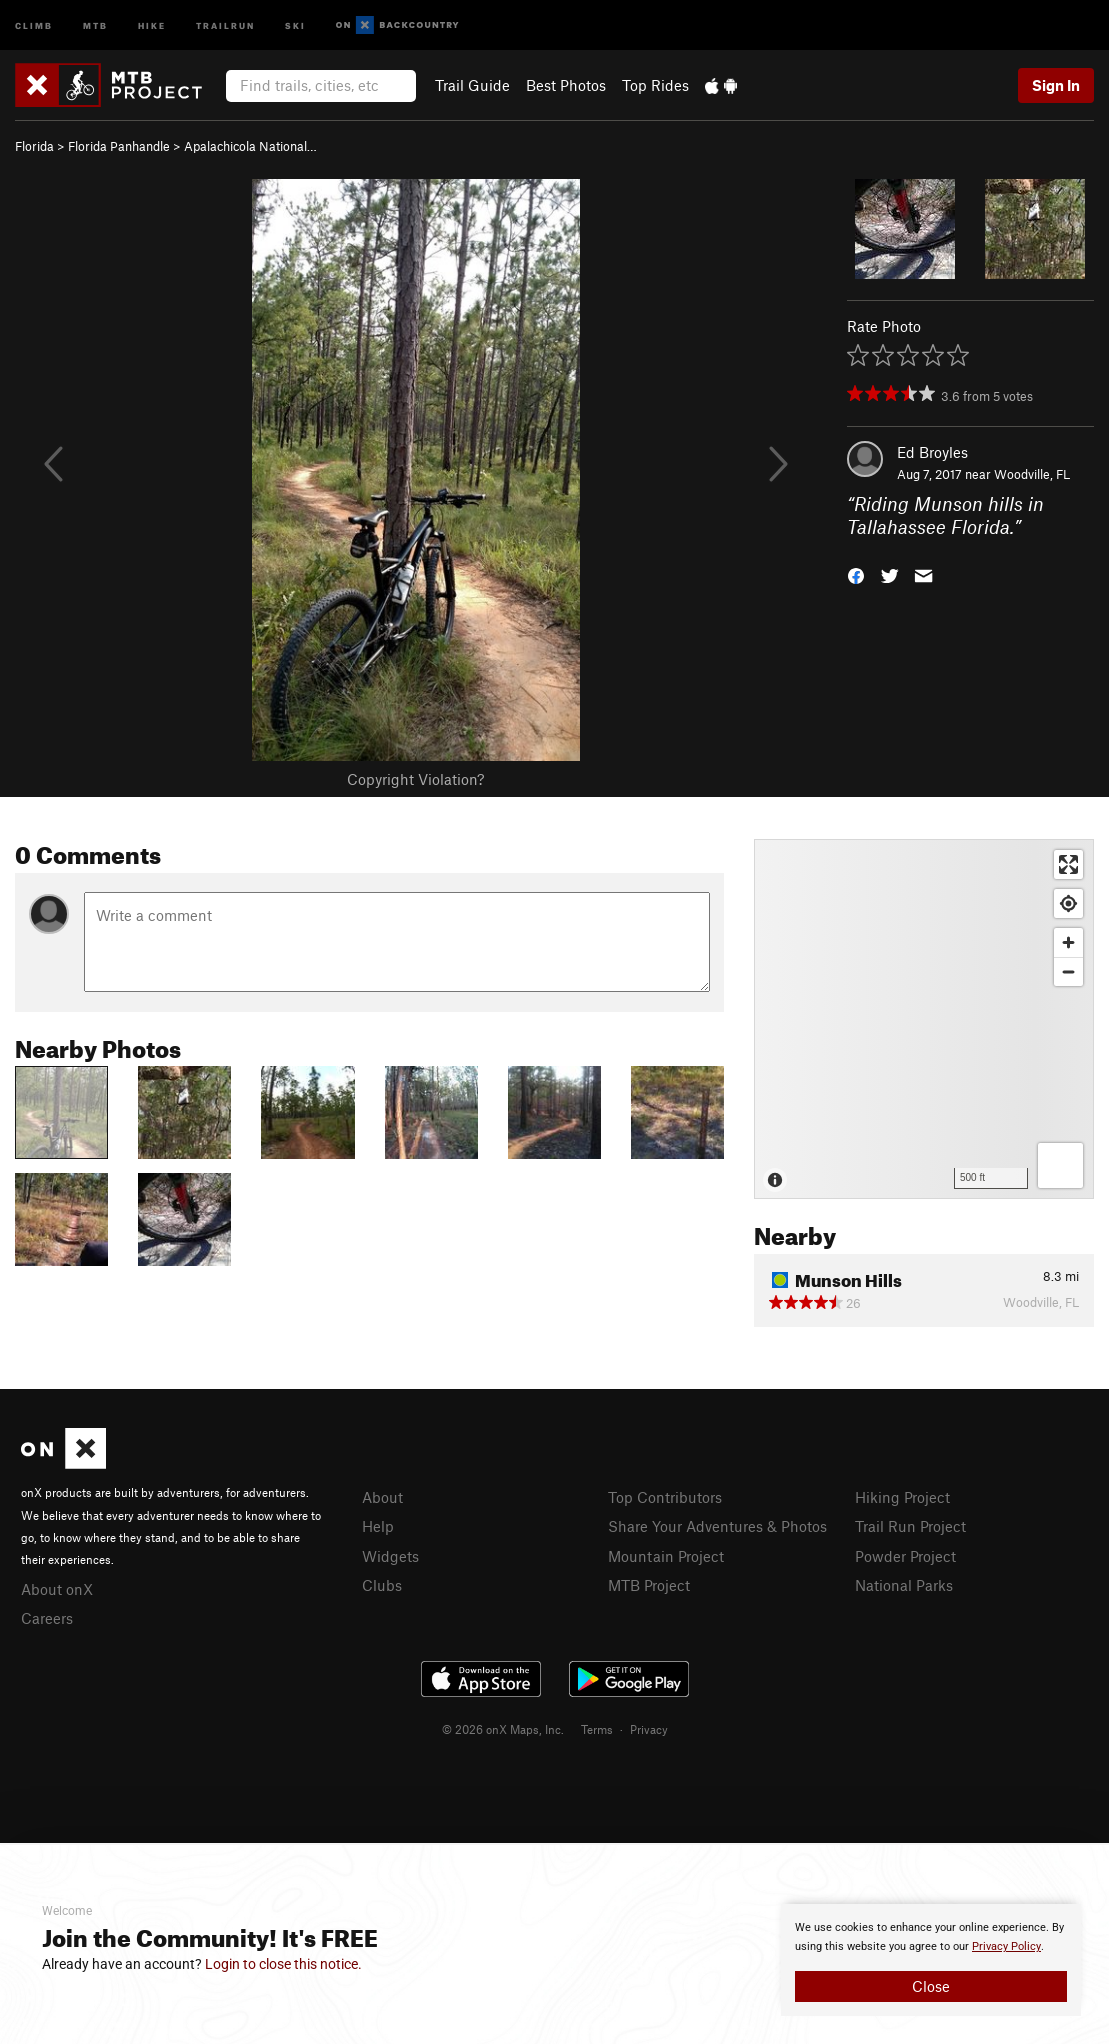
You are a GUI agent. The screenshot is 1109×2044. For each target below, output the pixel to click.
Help (378, 1526)
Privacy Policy (1006, 1946)
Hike (152, 24)
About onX (57, 1589)
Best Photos (566, 85)
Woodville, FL (1032, 474)
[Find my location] (1068, 903)
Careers (47, 1618)
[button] (856, 573)
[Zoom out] (1068, 971)
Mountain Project (666, 1556)
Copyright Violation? (415, 779)
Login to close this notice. (283, 1964)
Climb (34, 24)
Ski (295, 24)
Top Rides (655, 85)
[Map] (924, 1019)
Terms (597, 1729)
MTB (95, 24)
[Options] (1060, 1165)
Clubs (382, 1585)
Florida (34, 146)
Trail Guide (472, 85)
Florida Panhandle (119, 146)
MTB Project (649, 1585)
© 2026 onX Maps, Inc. (503, 1729)
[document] (931, 1960)
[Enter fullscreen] (1068, 864)
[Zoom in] (1068, 942)
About (382, 1497)
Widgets (390, 1556)
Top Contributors (665, 1497)
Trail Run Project (910, 1526)
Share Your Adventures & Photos (717, 1526)
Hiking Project (902, 1497)
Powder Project (905, 1556)
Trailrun (225, 24)
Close (931, 1986)
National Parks (904, 1585)
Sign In (1056, 85)
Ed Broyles (932, 452)
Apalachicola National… (250, 146)
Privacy (649, 1729)
